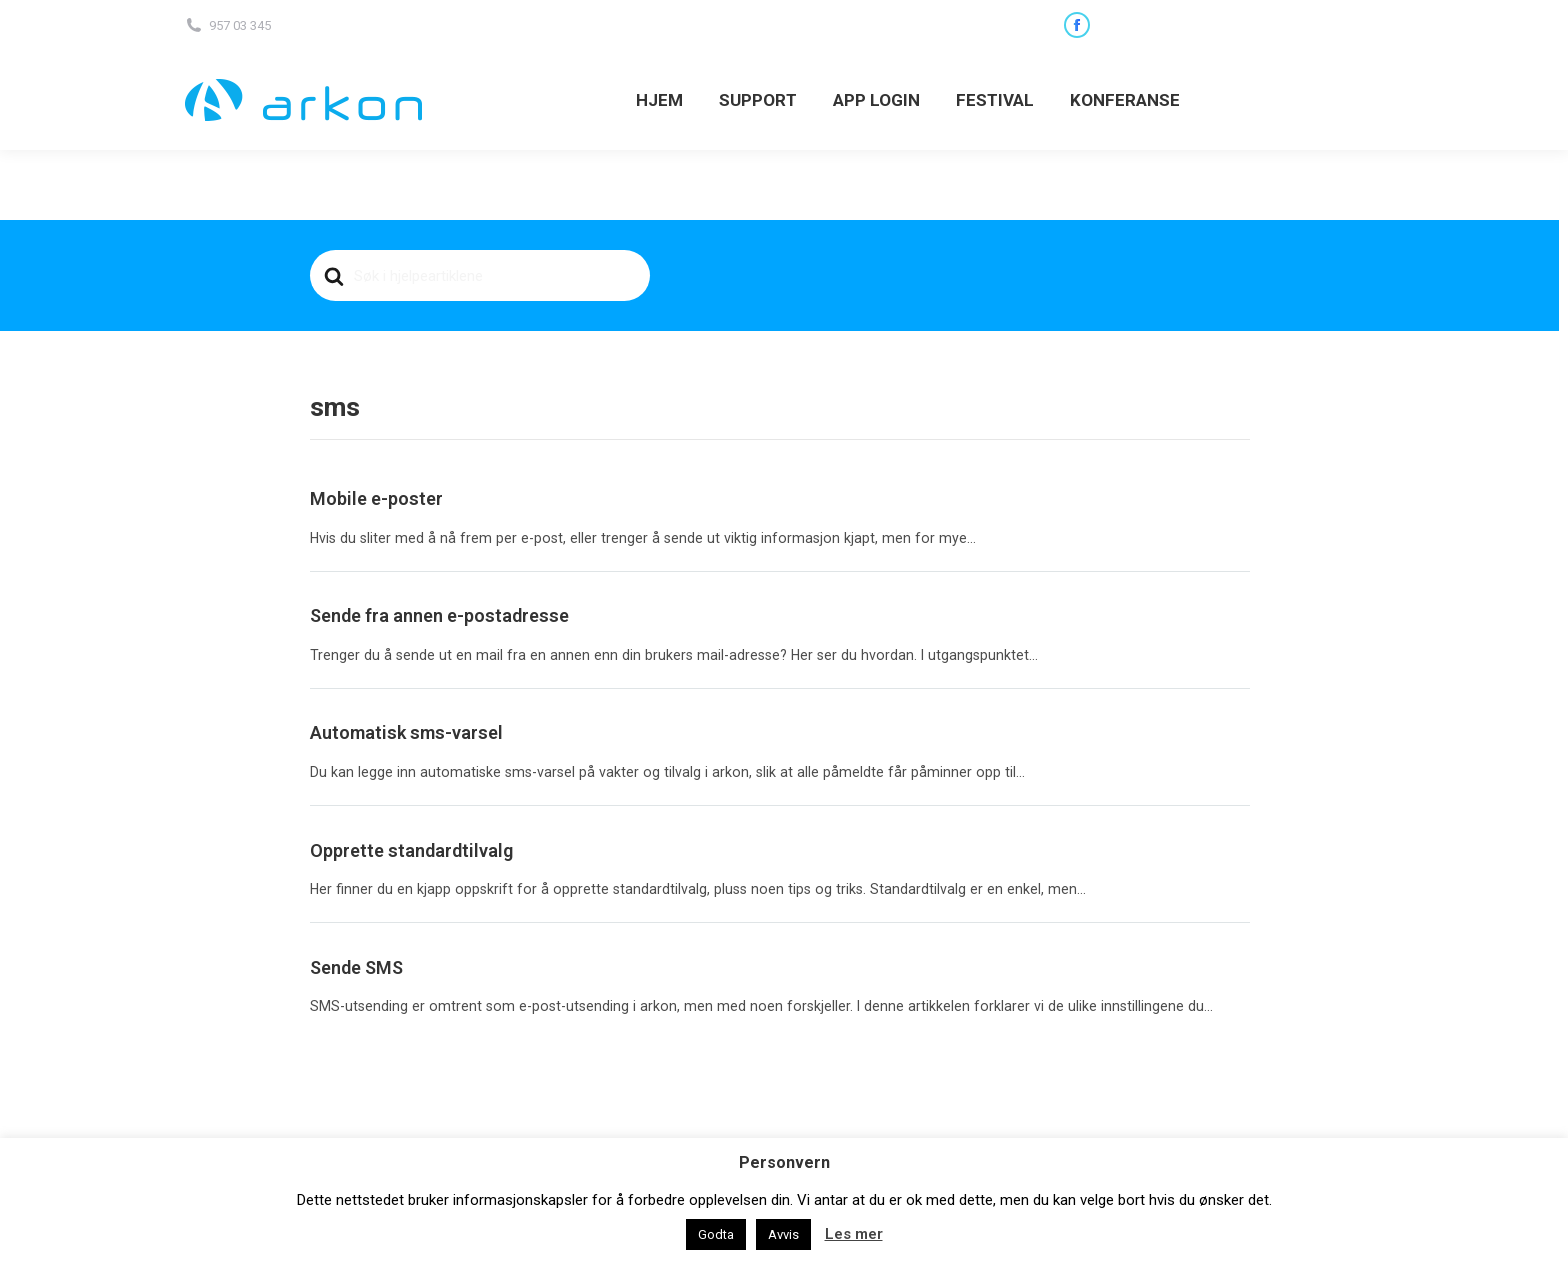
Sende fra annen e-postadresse (439, 615)
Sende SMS (356, 967)
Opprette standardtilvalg (411, 850)
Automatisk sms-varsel (406, 732)
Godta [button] (716, 1234)
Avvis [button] (783, 1234)
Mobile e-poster (376, 498)
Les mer (854, 1234)
